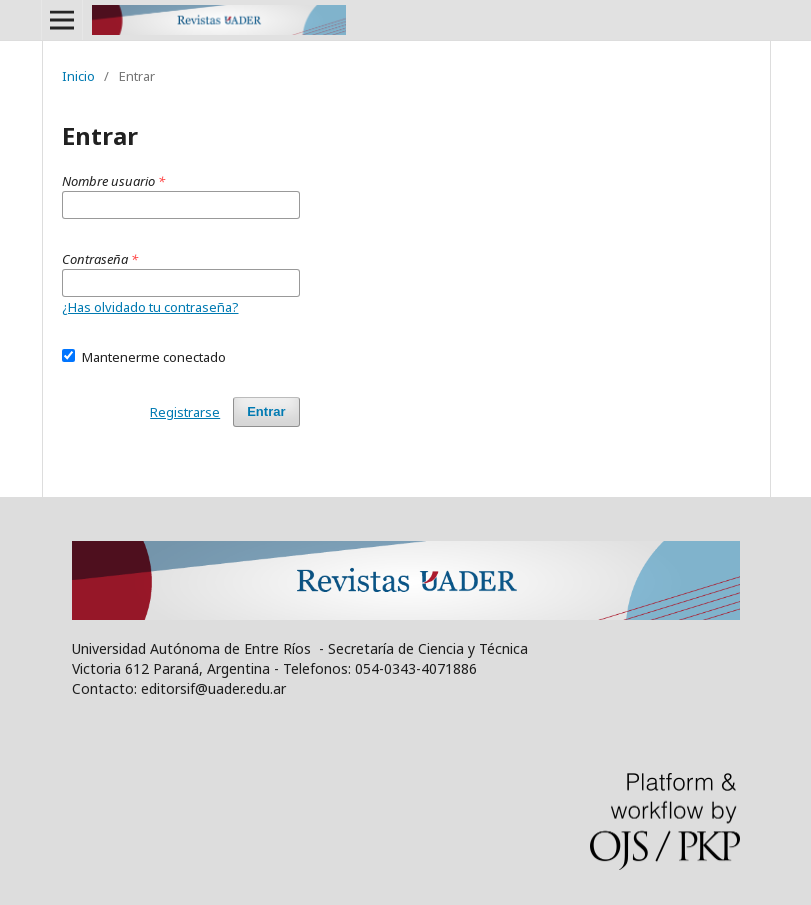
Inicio (78, 76)
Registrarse (185, 412)
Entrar (266, 411)
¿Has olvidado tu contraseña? (150, 307)
